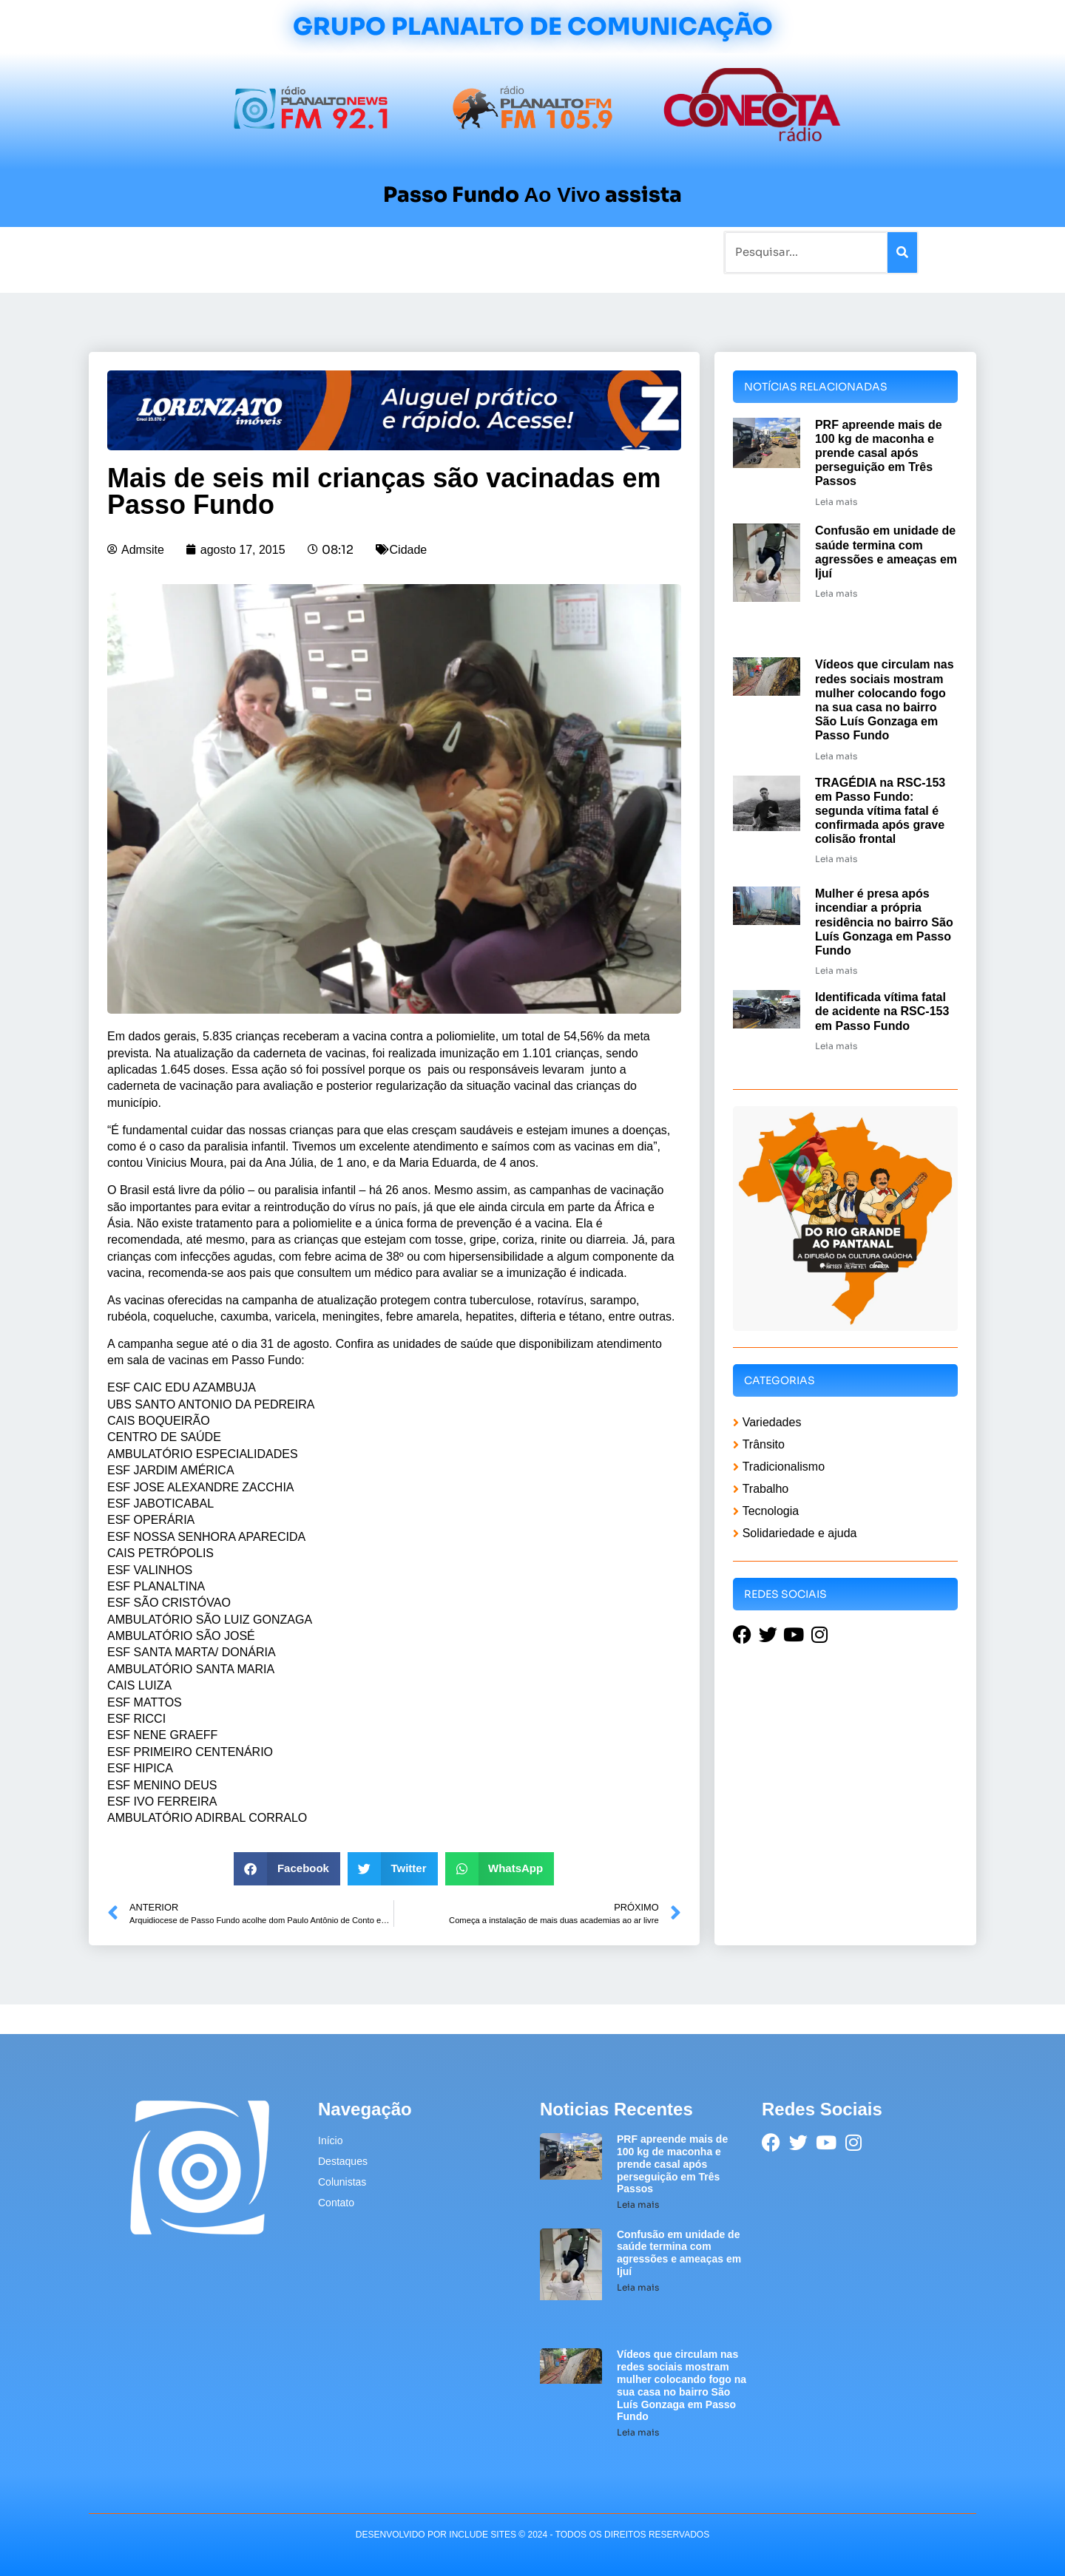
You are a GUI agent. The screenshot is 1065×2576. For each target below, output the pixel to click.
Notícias (202, 252)
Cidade (408, 549)
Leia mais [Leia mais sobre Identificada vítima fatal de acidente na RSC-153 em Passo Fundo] (836, 1045)
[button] (287, 1868)
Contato (581, 252)
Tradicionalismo (331, 252)
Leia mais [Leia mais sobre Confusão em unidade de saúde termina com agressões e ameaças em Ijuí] (836, 593)
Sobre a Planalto (503, 252)
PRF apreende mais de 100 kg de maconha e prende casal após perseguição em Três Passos (878, 453)
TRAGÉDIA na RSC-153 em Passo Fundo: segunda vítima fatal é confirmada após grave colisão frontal (880, 811)
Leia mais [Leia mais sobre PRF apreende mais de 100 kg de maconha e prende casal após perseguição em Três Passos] (836, 501)
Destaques (343, 2161)
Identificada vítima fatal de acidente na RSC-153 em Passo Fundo (882, 1011)
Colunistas (417, 252)
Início (151, 252)
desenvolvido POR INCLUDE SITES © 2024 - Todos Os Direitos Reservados (532, 2534)
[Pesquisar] (902, 252)
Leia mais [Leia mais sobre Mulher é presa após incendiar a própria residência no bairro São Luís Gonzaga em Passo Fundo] (836, 970)
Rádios (255, 252)
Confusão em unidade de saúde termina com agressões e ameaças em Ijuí (679, 2252)
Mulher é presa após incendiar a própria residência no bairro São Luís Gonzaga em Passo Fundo (884, 922)
